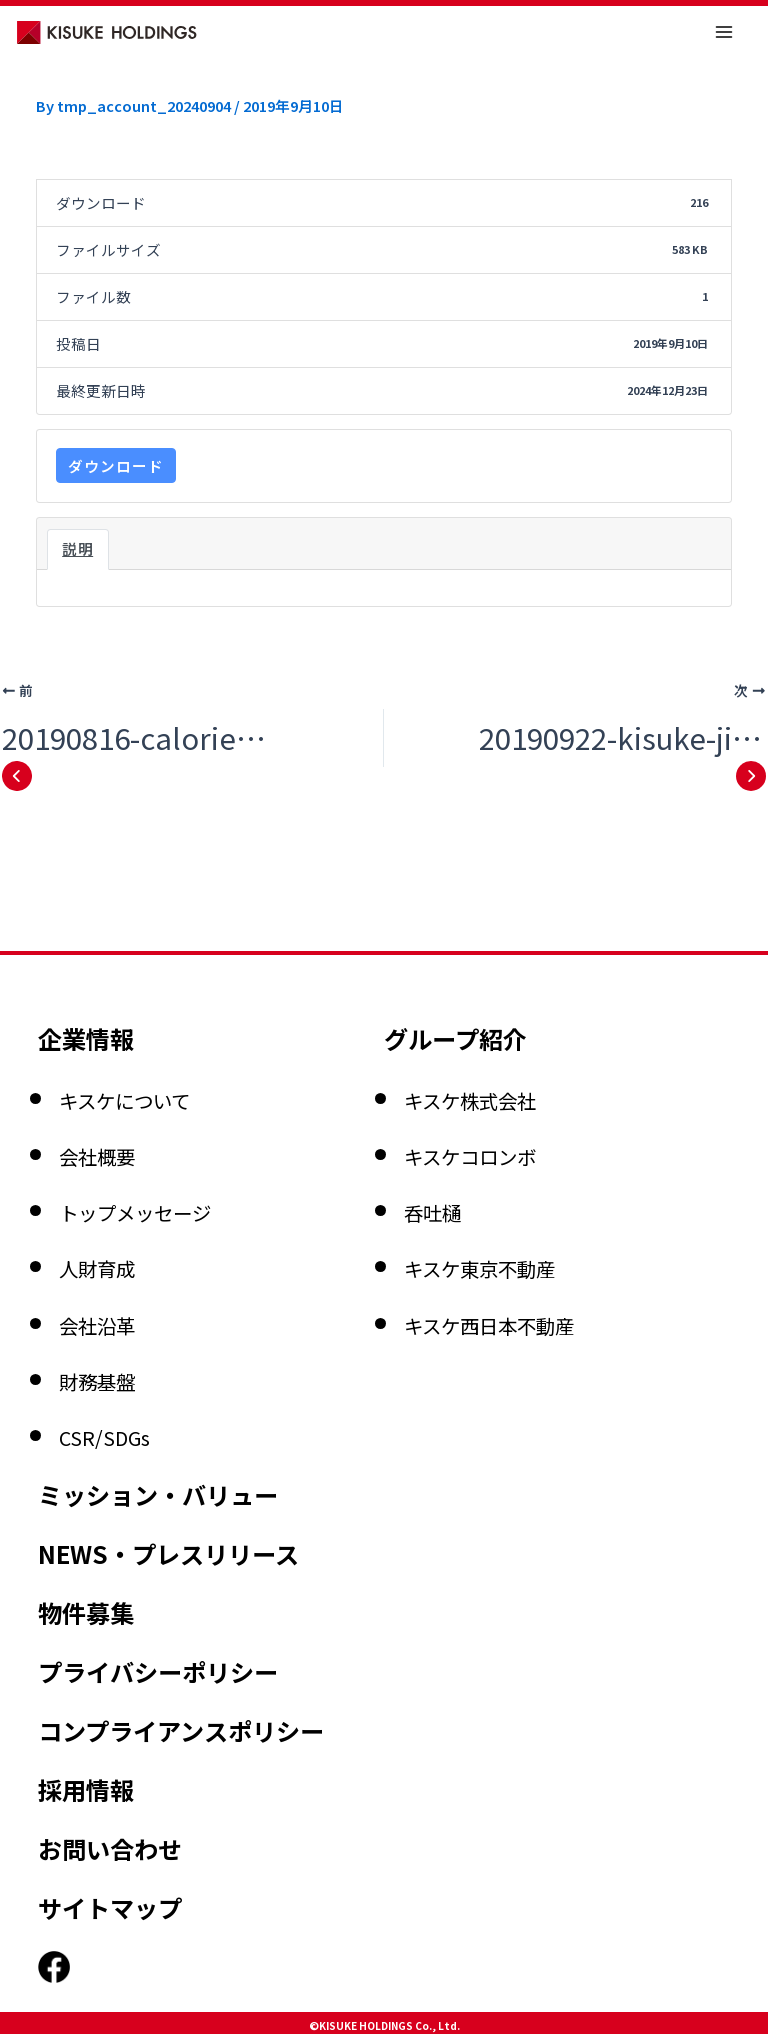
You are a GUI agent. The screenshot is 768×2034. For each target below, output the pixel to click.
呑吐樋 (447, 1076)
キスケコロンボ (505, 1020)
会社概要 (117, 1020)
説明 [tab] (77, 548)
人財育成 (117, 1132)
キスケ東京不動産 (519, 1132)
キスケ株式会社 (505, 963)
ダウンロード (116, 465)
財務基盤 (117, 1244)
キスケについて (159, 963)
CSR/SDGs (127, 1300)
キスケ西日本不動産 (534, 1188)
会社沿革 (117, 1188)
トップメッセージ (174, 1076)
